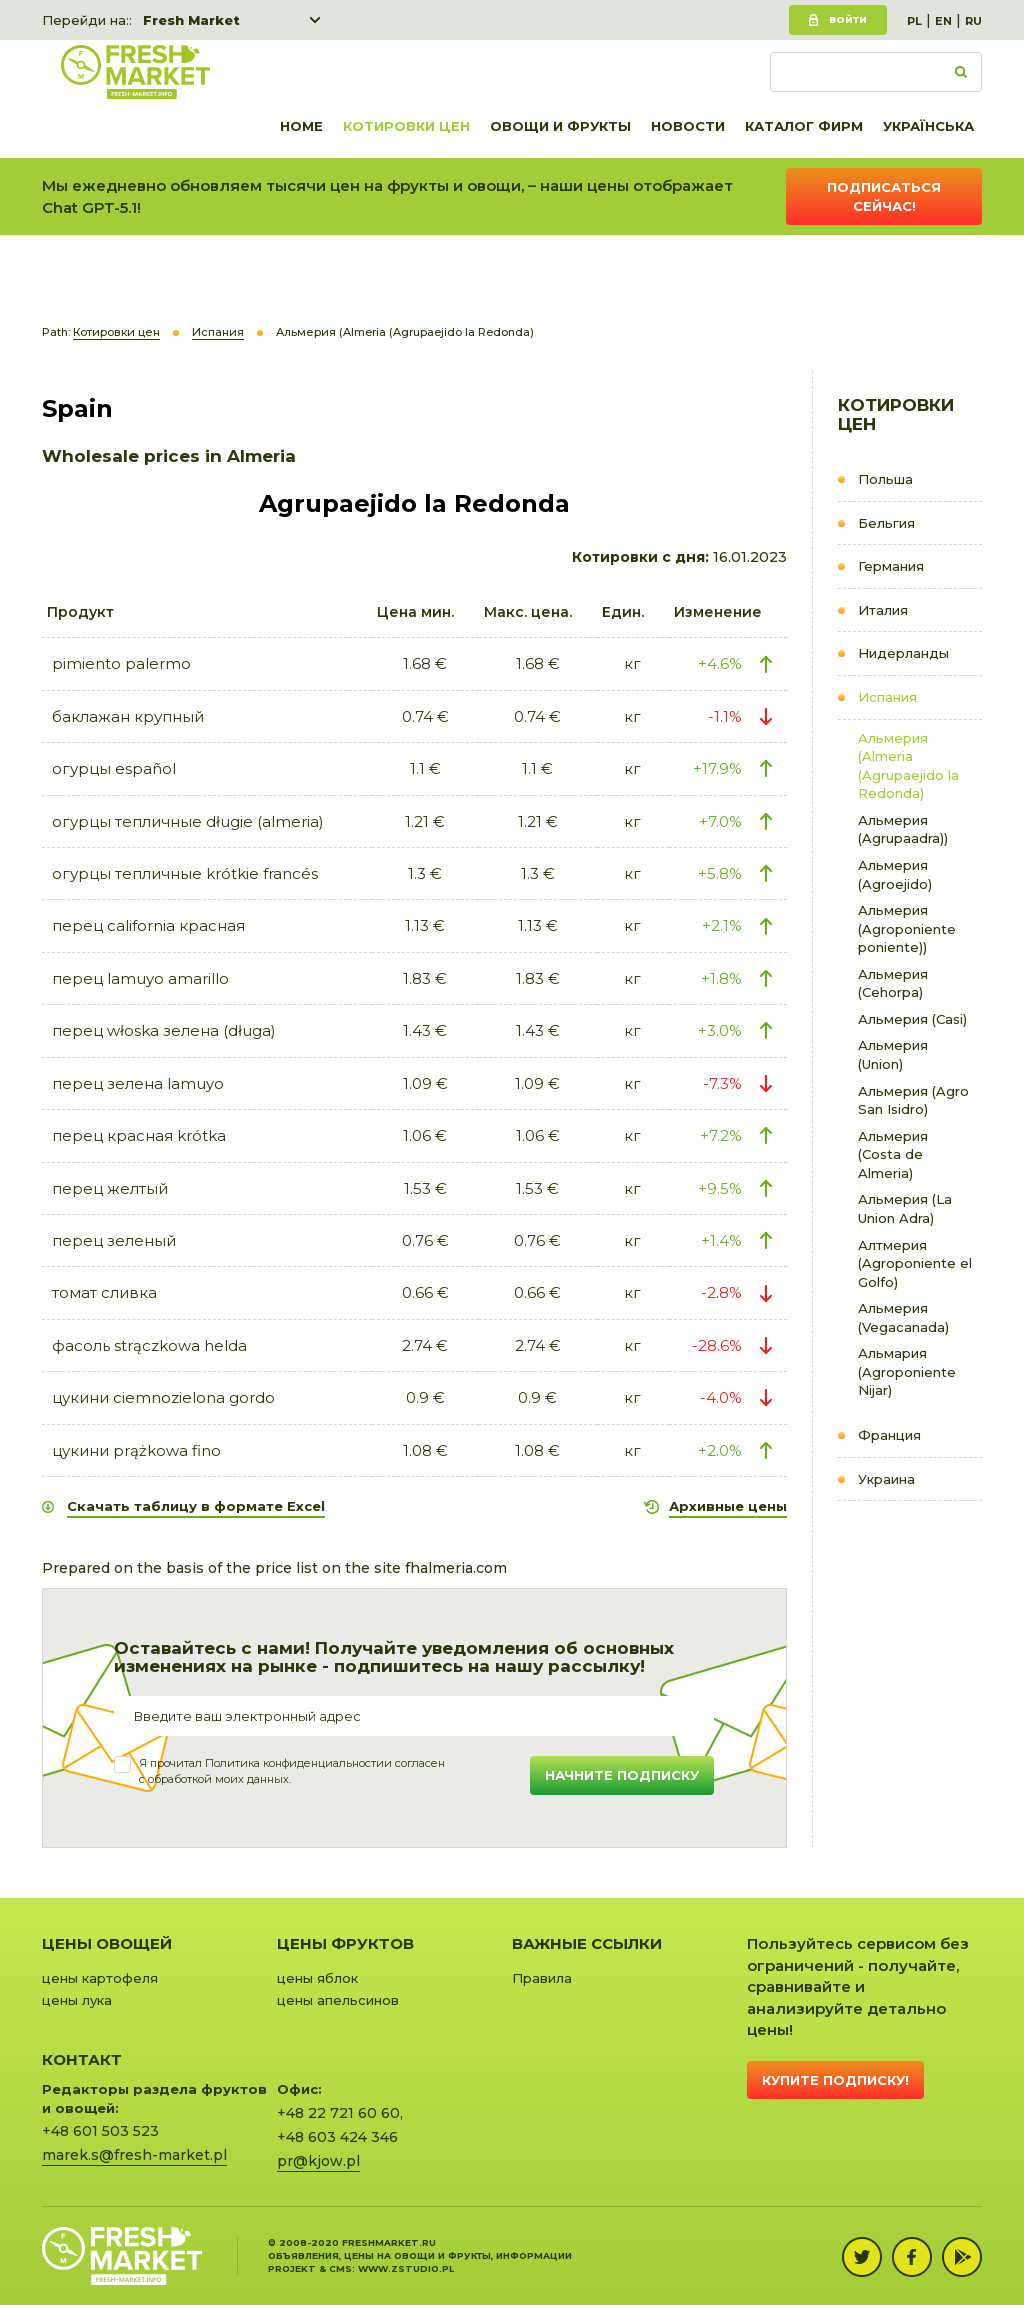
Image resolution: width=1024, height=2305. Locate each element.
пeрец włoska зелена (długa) (164, 1030)
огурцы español (114, 768)
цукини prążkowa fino (136, 1450)
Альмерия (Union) (893, 1054)
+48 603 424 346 (337, 2137)
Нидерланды (903, 653)
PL (914, 21)
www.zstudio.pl (406, 2268)
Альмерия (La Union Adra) (905, 1208)
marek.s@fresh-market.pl (134, 2155)
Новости (688, 126)
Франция (889, 1435)
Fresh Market (191, 20)
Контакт (82, 2059)
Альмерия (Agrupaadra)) (903, 829)
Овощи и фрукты (560, 126)
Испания (887, 697)
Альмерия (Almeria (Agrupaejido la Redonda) (908, 766)
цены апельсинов (338, 2000)
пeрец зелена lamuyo (138, 1083)
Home (301, 126)
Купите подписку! (835, 2080)
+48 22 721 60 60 (338, 2113)
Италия (883, 610)
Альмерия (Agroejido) (895, 874)
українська (928, 126)
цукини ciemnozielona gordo (163, 1397)
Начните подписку (622, 1775)
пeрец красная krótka (139, 1135)
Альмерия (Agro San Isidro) (913, 1100)
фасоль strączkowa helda (149, 1345)
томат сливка (104, 1292)
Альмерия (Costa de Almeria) (893, 1154)
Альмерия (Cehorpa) (893, 983)
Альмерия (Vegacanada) (903, 1317)
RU (973, 21)
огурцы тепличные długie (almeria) (188, 821)
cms (340, 2268)
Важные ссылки (587, 1943)
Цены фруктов (345, 1943)
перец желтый (110, 1188)
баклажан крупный (128, 716)
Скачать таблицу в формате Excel (196, 1506)
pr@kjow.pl (318, 2161)
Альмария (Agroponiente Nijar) (907, 1371)
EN (943, 21)
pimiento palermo (121, 663)
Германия (891, 566)
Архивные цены (728, 1506)
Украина (886, 1479)
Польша (885, 479)
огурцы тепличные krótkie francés (185, 873)
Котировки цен (406, 126)
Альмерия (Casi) (912, 1019)
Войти (848, 19)
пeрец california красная (148, 925)
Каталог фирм (804, 126)
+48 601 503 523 (100, 2131)
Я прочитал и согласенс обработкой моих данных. (292, 1771)
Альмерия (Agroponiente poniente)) (907, 928)
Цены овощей (107, 1943)
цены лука (77, 2000)
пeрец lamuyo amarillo (140, 978)
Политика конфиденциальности (294, 1763)
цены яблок (317, 1978)
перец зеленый (114, 1240)
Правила (542, 1978)
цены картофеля (100, 1978)
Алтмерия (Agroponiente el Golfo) (915, 1263)
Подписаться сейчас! (884, 196)
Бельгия (886, 523)
